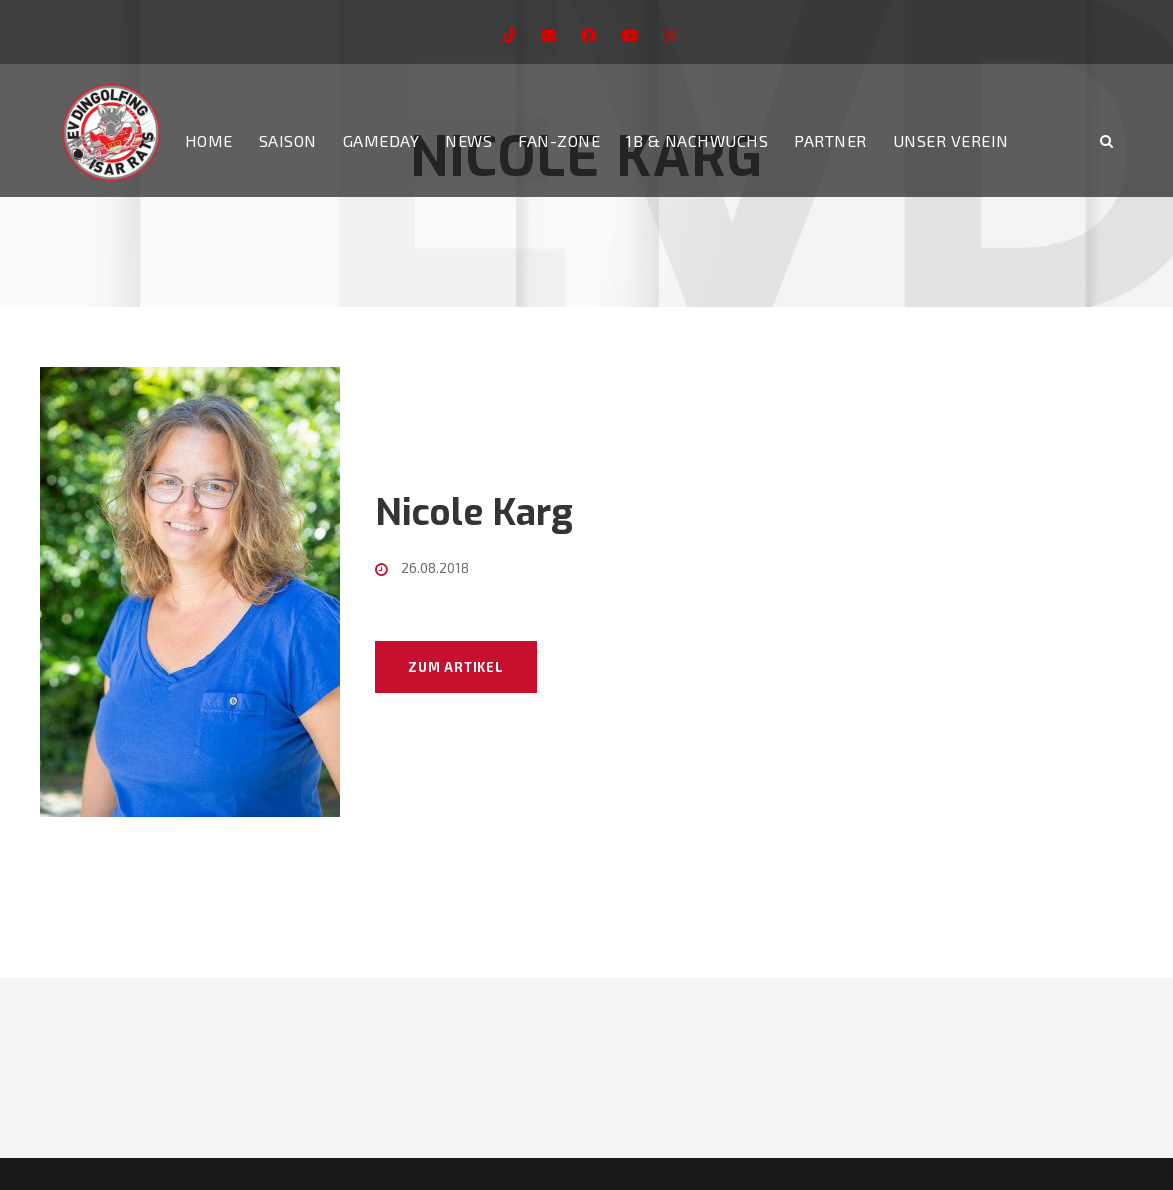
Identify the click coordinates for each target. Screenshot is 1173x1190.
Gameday (381, 140)
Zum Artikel (456, 667)
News (468, 140)
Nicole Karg (474, 512)
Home (209, 140)
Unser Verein (951, 140)
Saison (288, 140)
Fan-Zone (559, 140)
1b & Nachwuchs (697, 140)
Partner (830, 140)
